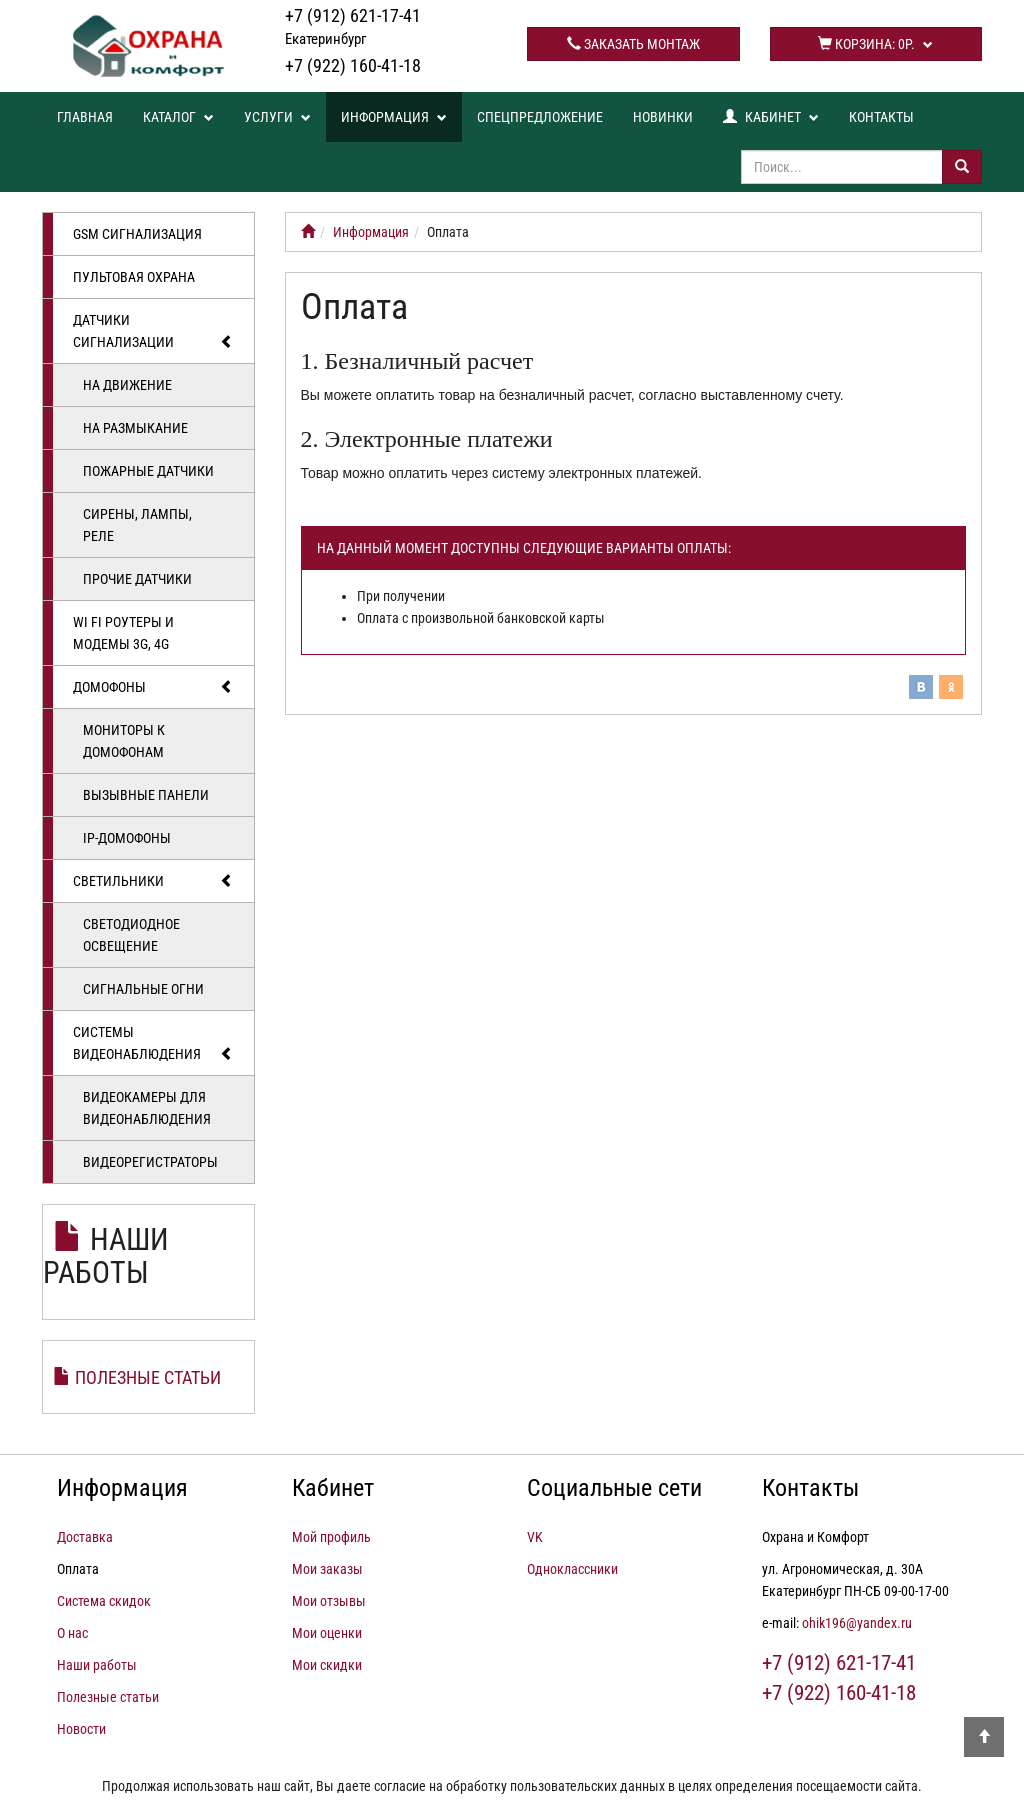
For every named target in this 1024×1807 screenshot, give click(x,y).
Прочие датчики (137, 579)
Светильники (153, 881)
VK (535, 1537)
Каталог (178, 117)
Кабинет (771, 117)
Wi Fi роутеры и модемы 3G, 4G (123, 633)
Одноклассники (572, 1569)
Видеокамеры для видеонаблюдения (147, 1108)
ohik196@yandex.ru (857, 1623)
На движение (127, 385)
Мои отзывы (329, 1601)
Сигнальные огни (143, 989)
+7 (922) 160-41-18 (353, 65)
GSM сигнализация (137, 234)
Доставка (85, 1537)
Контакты (881, 117)
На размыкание (135, 428)
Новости (81, 1729)
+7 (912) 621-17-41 (353, 26)
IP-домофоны (127, 838)
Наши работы (106, 1256)
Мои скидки (327, 1665)
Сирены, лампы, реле (137, 525)
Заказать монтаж (633, 44)
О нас (72, 1633)
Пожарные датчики (148, 471)
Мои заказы (327, 1569)
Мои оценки (327, 1633)
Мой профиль (331, 1537)
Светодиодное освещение (131, 935)
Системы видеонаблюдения (153, 1044)
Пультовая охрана (134, 277)
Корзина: (875, 44)
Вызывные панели (146, 795)
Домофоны (153, 687)
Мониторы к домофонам (124, 741)
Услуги (277, 117)
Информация (394, 117)
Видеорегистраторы (150, 1162)
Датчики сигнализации (153, 332)
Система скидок (104, 1601)
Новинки (663, 117)
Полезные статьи (148, 1377)
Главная (85, 117)
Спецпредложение (540, 117)
